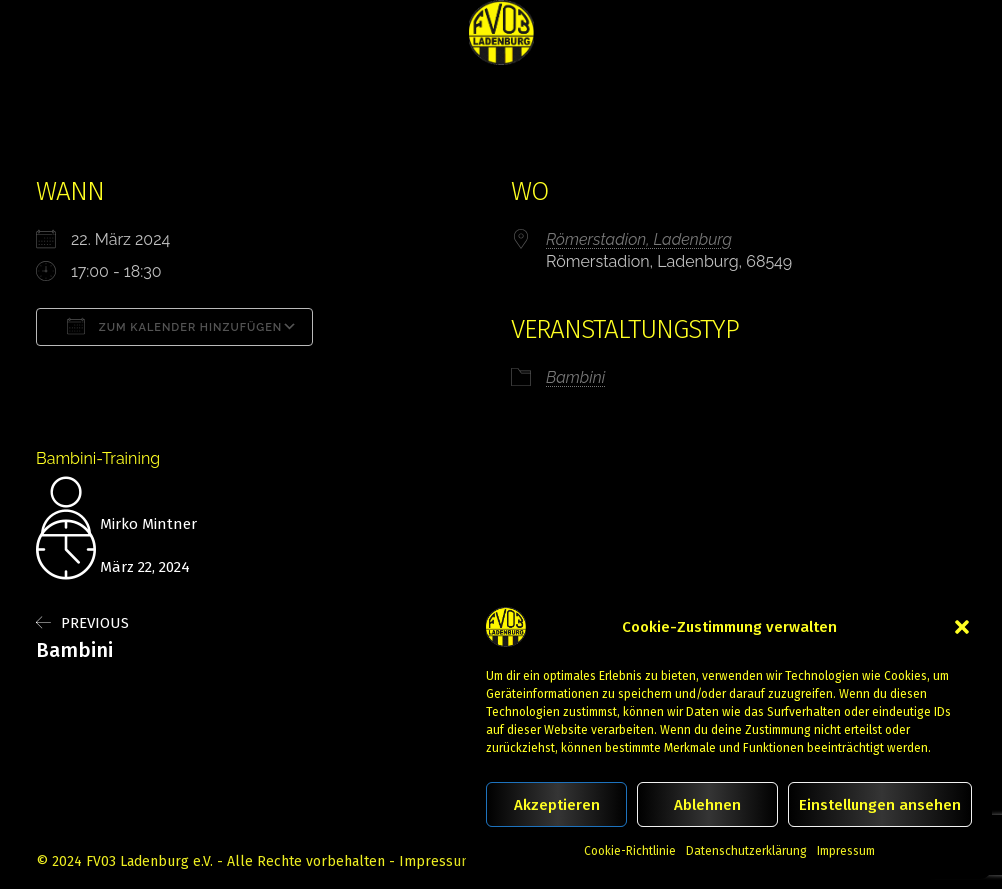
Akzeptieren (557, 805)
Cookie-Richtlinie (630, 851)
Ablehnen (707, 805)
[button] (962, 627)
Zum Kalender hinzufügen (174, 326)
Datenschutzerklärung (746, 851)
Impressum (846, 851)
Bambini (575, 377)
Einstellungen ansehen (880, 805)
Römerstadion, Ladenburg (639, 239)
